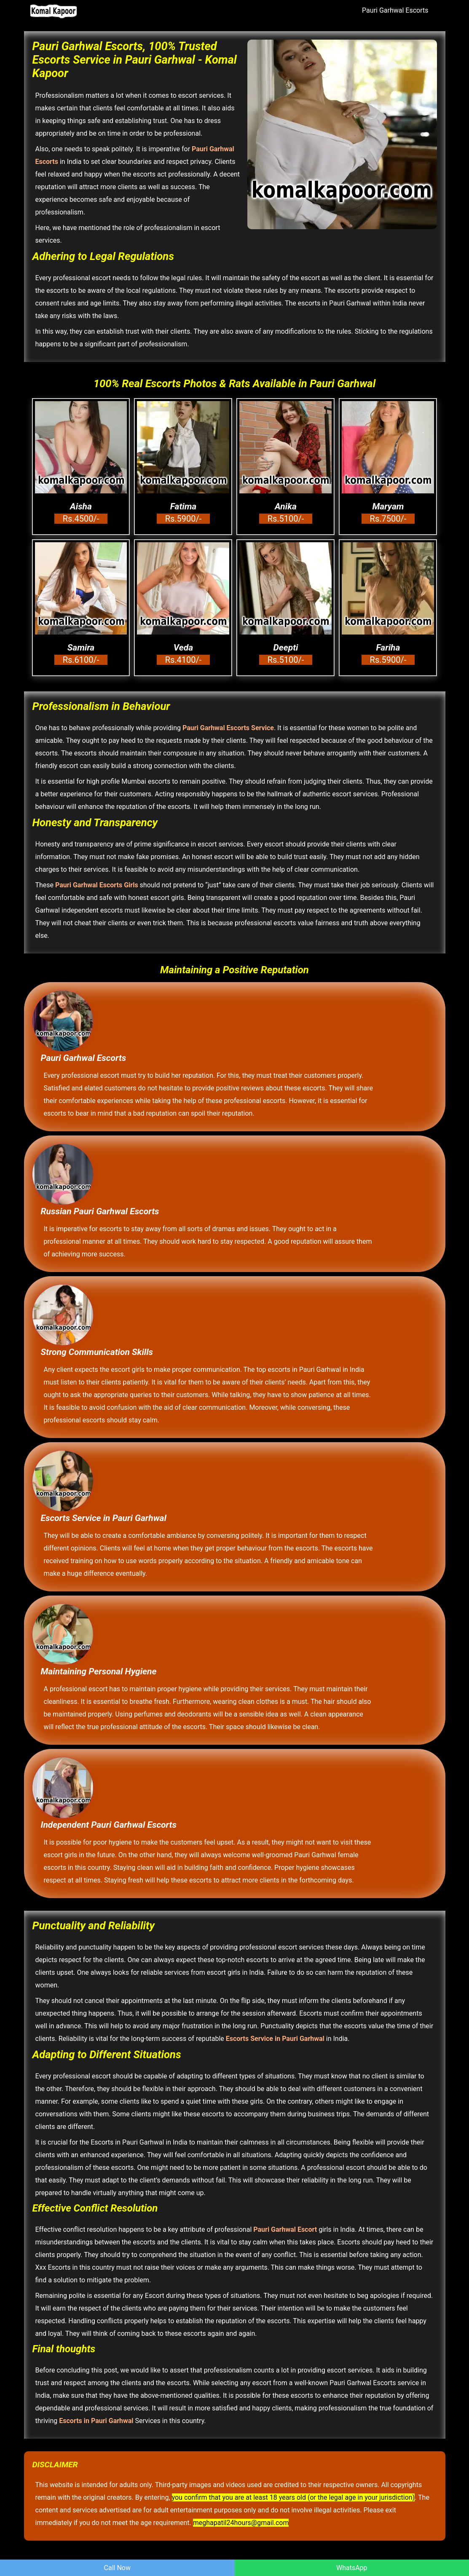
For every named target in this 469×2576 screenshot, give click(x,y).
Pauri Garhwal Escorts (395, 10)
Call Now (117, 2568)
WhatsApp (351, 2568)
